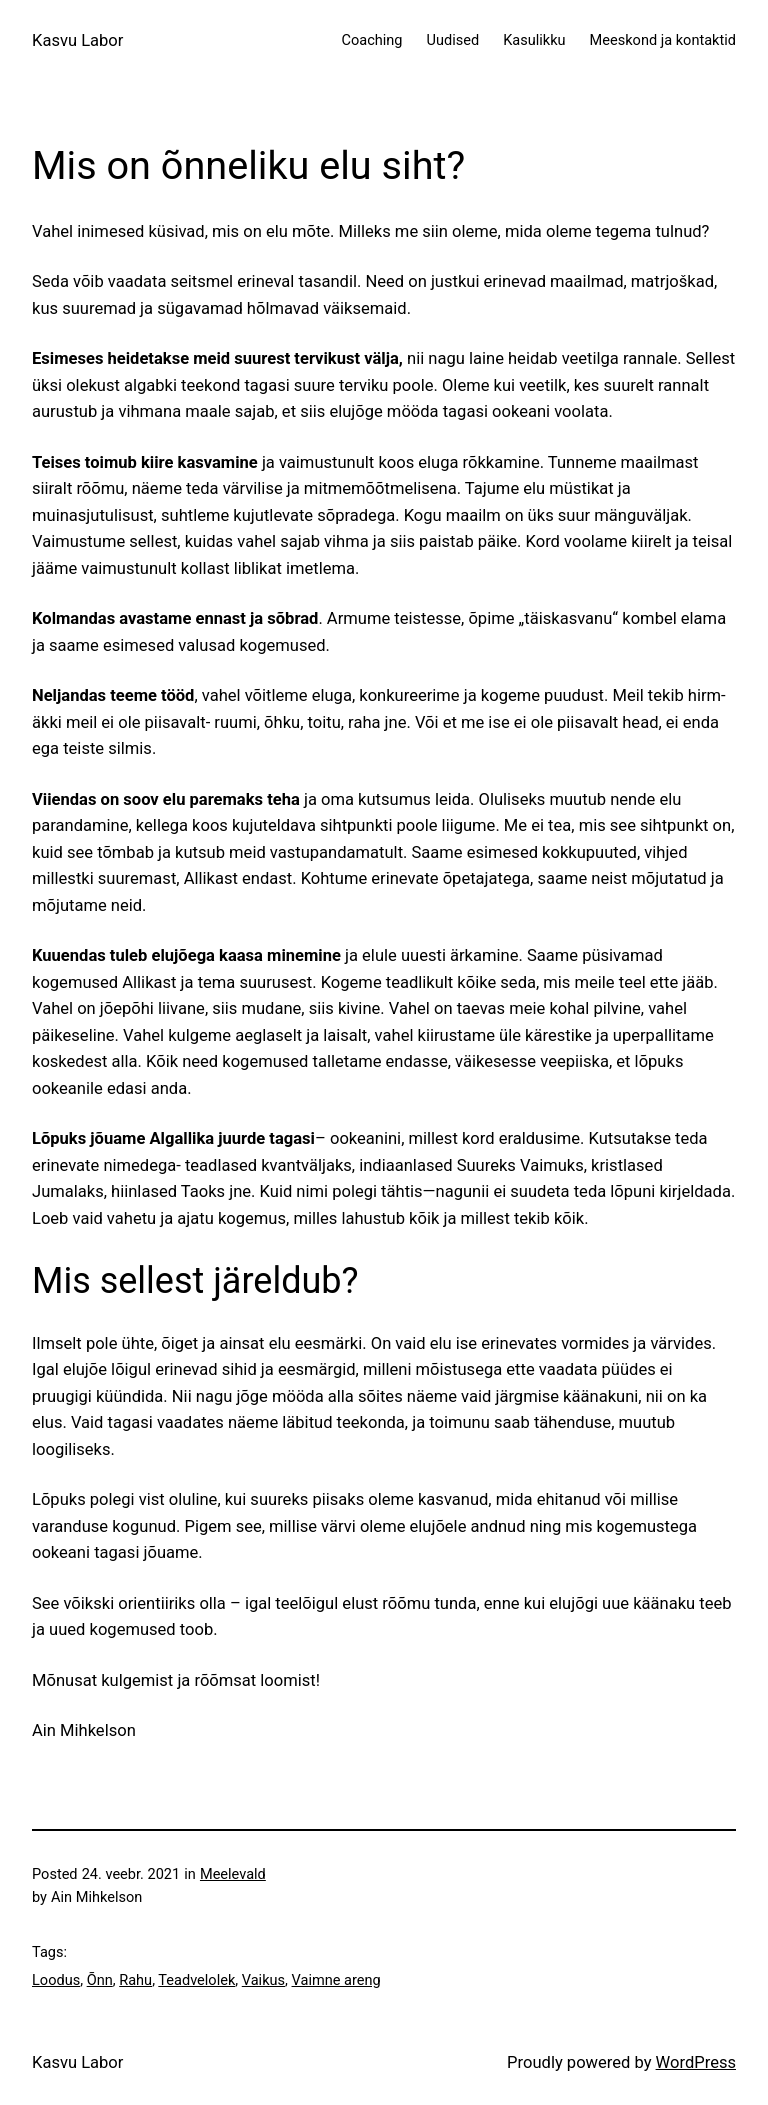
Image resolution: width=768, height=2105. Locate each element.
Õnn (100, 1980)
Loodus (56, 1980)
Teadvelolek (196, 1980)
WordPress (696, 2062)
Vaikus (263, 1980)
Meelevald (233, 1874)
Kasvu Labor (77, 40)
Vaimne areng (336, 1980)
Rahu (135, 1980)
